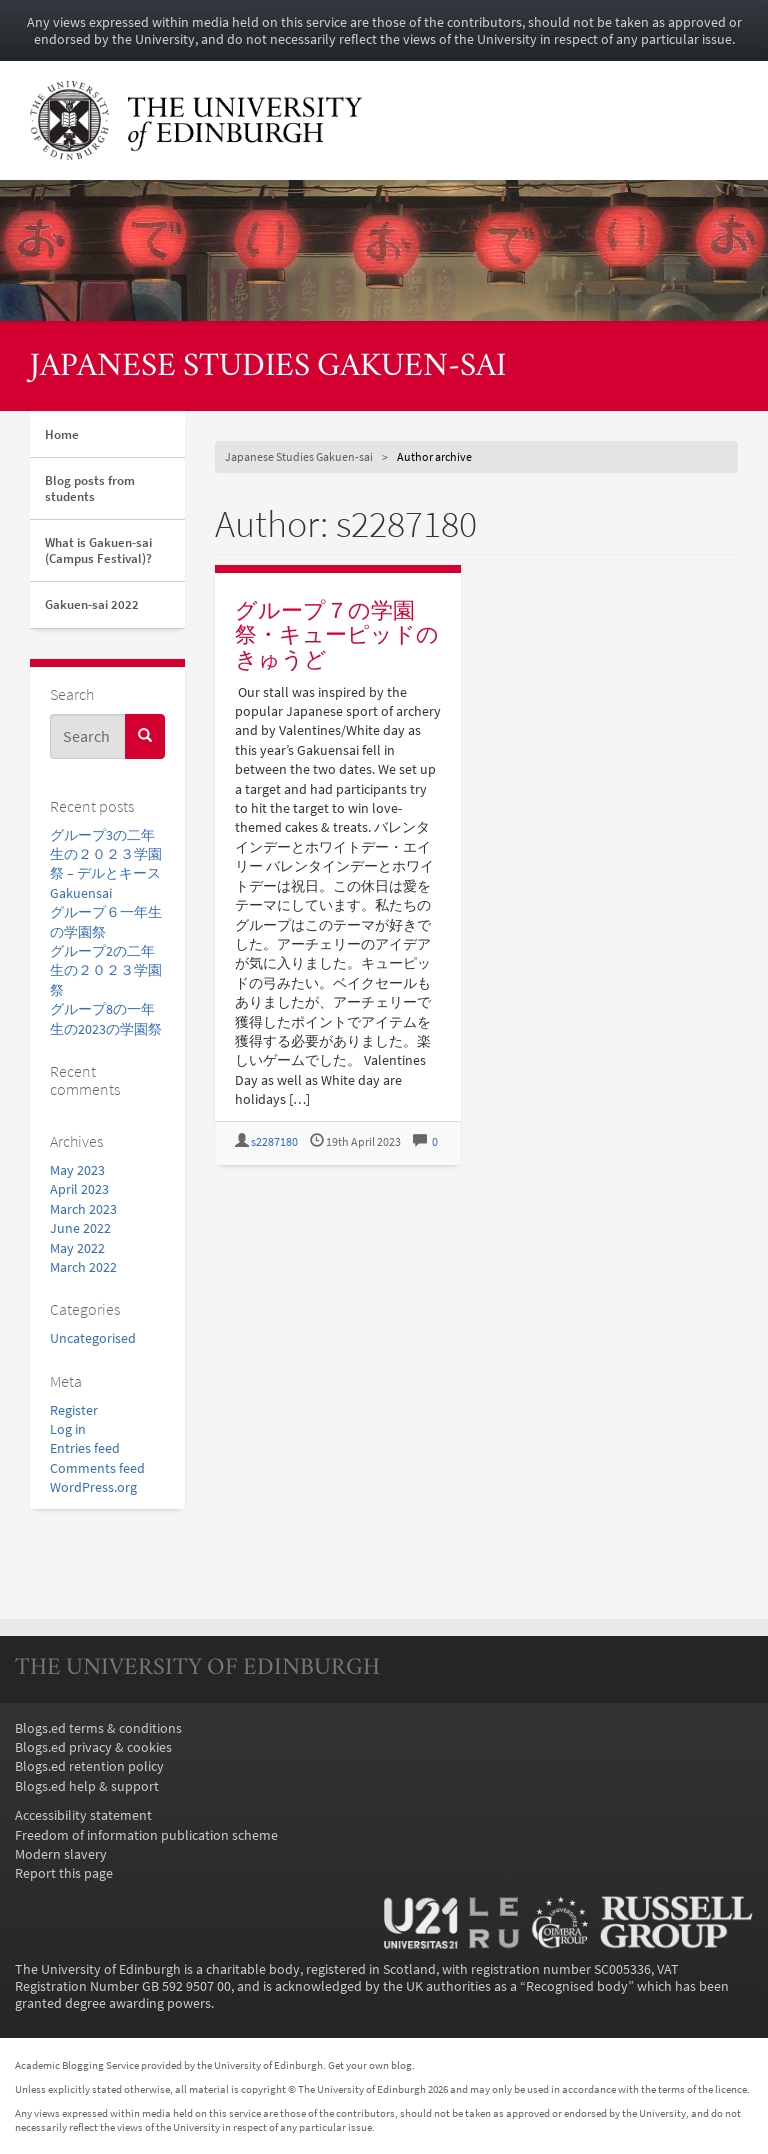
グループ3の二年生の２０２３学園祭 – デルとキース (106, 855)
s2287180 (274, 1142)
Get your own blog (370, 2065)
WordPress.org (93, 1487)
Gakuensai (81, 893)
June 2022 (80, 1228)
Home (62, 434)
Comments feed (97, 1468)
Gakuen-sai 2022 (92, 604)
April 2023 (79, 1189)
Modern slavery (61, 1854)
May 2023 (77, 1170)
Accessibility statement (83, 1815)
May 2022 (77, 1248)
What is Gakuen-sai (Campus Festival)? (98, 550)
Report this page (64, 1873)
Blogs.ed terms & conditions (98, 1728)
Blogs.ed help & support (87, 1786)
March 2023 (83, 1209)
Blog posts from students (90, 488)
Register (74, 1410)
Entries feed (85, 1448)
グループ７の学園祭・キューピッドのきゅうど (337, 634)
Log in (68, 1429)
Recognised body (577, 1986)
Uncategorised (93, 1338)
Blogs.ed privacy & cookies (93, 1747)
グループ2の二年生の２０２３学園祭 (106, 971)
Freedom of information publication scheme (146, 1835)
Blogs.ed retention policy (89, 1766)
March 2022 (83, 1267)
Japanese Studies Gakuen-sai (268, 367)
